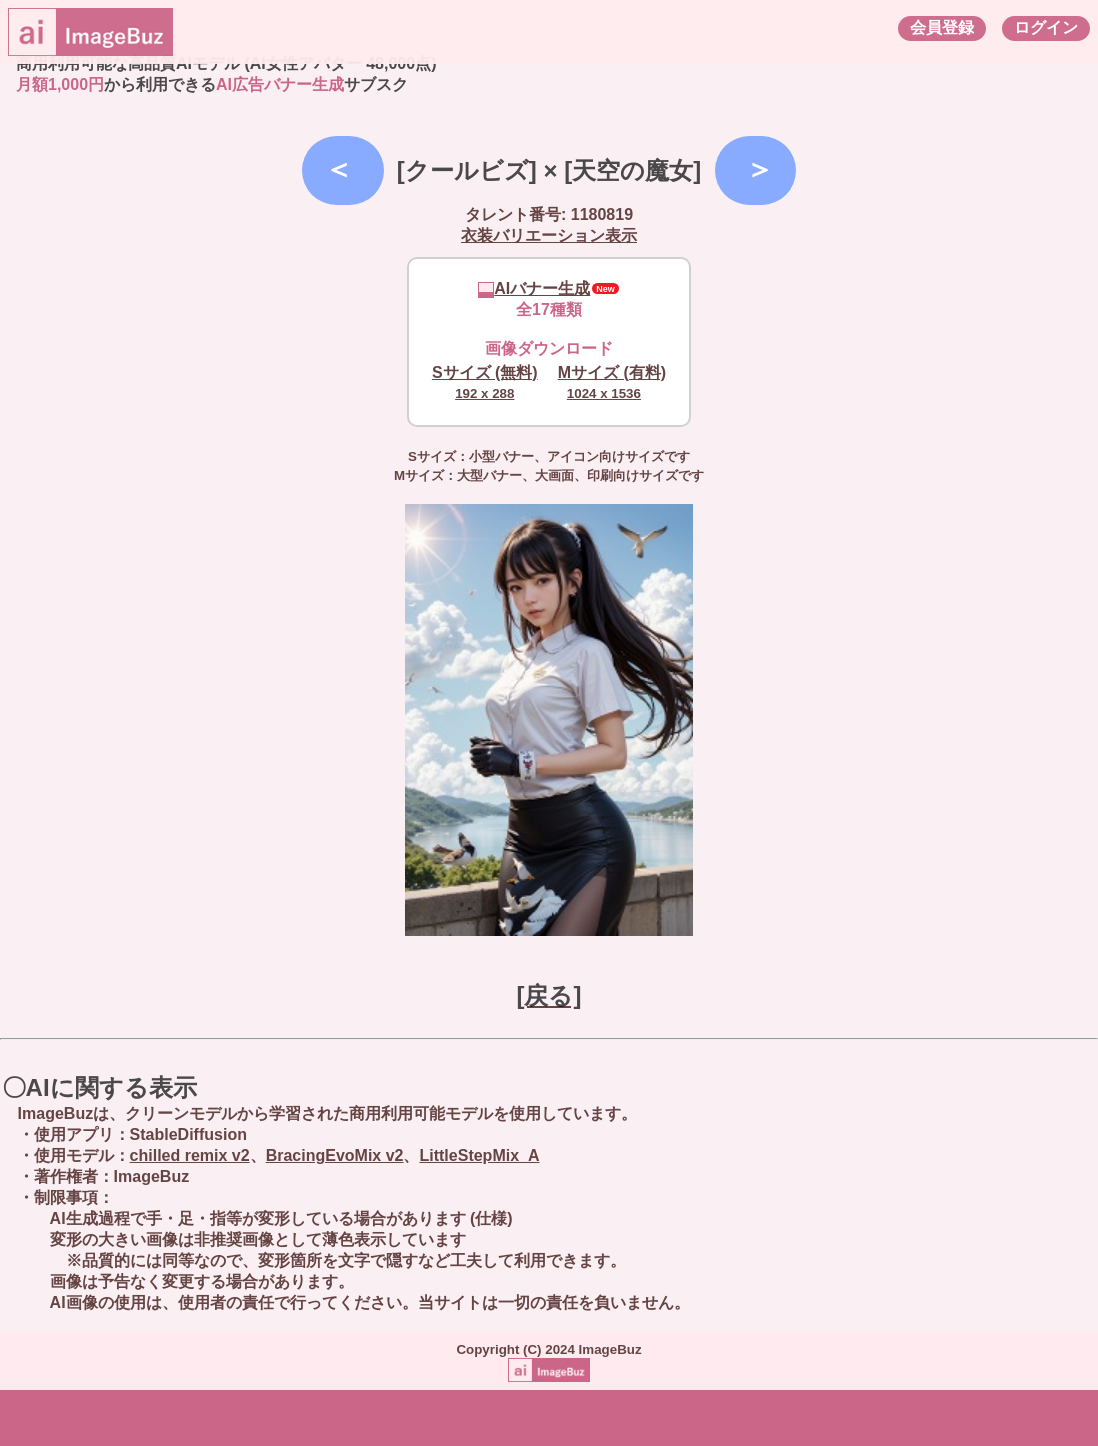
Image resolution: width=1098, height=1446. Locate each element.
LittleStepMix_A (479, 1155)
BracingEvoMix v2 (335, 1155)
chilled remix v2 (190, 1155)
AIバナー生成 (534, 288)
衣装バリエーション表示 (549, 235)
